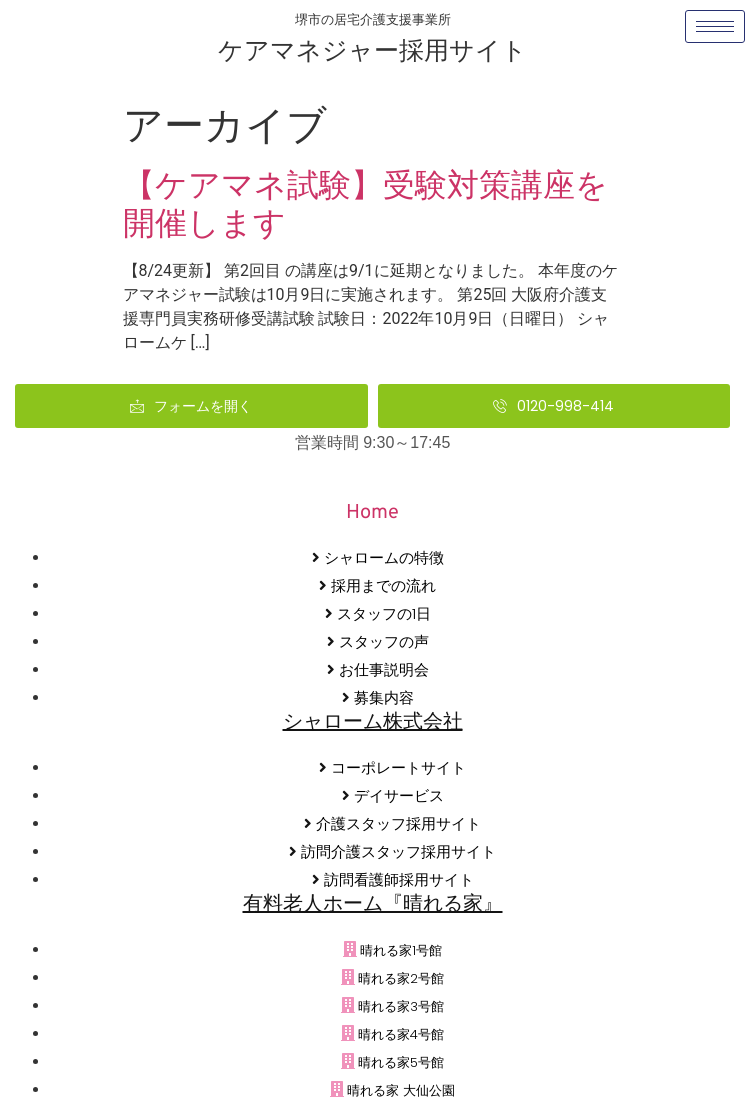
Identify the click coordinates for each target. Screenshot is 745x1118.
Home (372, 513)
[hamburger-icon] (715, 26)
